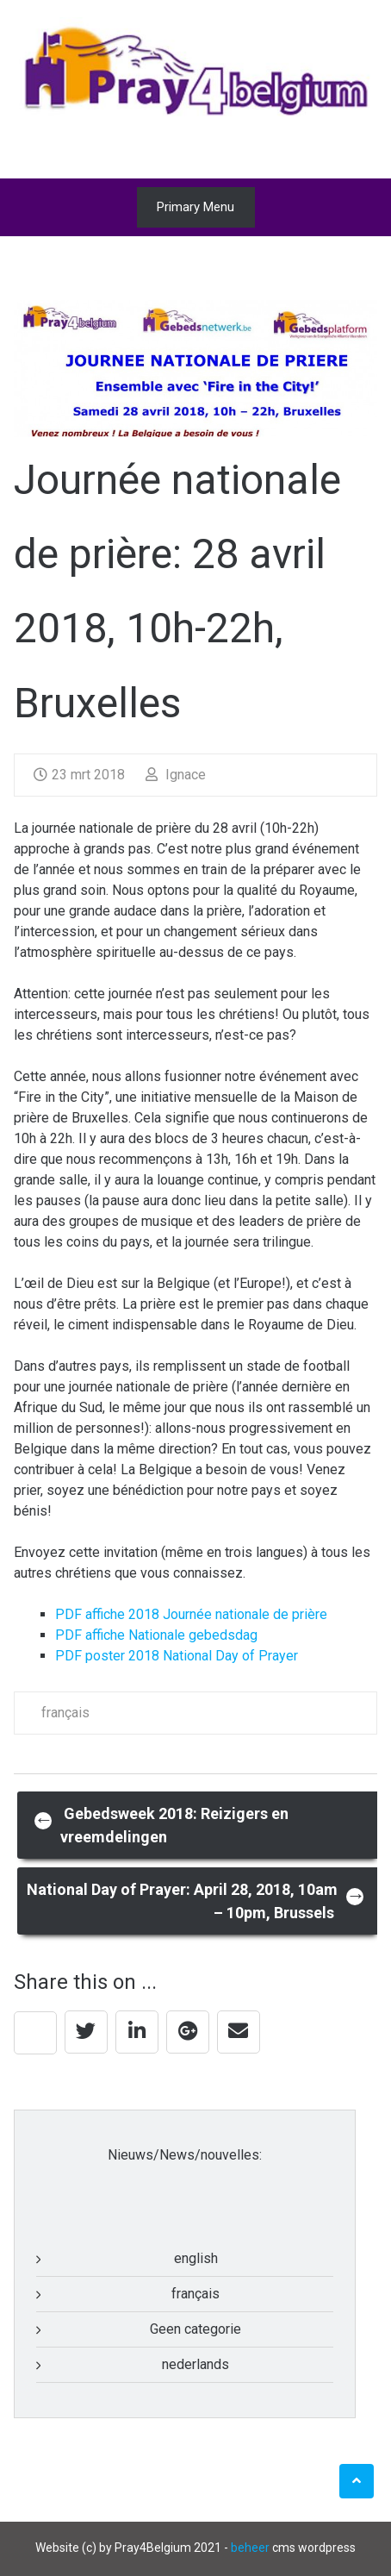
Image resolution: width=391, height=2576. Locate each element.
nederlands (195, 2364)
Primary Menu (195, 207)
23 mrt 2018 (79, 774)
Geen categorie (195, 2329)
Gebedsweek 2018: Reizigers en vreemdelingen (161, 1825)
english (196, 2258)
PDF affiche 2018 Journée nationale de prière (191, 1614)
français (65, 1712)
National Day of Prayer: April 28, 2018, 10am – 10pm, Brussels (196, 1901)
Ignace (176, 774)
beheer (250, 2547)
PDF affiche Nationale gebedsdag (156, 1635)
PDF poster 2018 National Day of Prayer (176, 1656)
